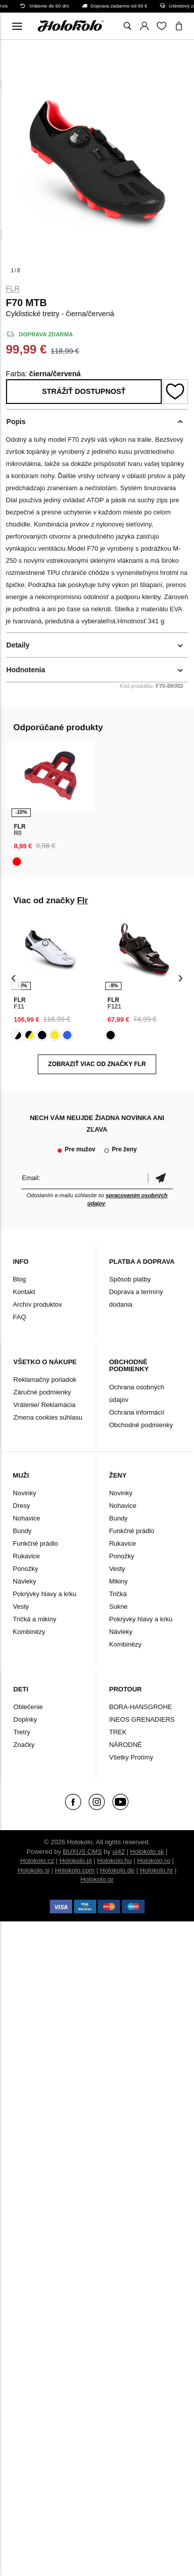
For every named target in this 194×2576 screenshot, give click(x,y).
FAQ (19, 1317)
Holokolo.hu (114, 1860)
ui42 (118, 1851)
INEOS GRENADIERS (141, 1719)
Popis (16, 422)
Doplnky (25, 1719)
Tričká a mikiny (34, 1619)
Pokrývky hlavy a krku (45, 1594)
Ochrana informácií (136, 1412)
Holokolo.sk (147, 1851)
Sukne (118, 1606)
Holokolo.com (75, 1870)
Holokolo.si (34, 1870)
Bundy (22, 1531)
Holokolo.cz (37, 1860)
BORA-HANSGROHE (140, 1707)
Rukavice (26, 1556)
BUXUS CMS (82, 1851)
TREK (117, 1732)
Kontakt (24, 1292)
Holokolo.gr (97, 1879)
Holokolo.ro (153, 1860)
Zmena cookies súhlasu (48, 1417)
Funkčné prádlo (35, 1543)
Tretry (22, 1732)
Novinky (24, 1493)
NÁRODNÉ (125, 1744)
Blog (19, 1279)
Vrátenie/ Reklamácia (45, 1405)
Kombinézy (29, 1631)
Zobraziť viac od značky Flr (97, 1064)
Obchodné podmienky (140, 1425)
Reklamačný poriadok (45, 1379)
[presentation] (14, 977)
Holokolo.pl (75, 1860)
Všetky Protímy (131, 1757)
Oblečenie (28, 1707)
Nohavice (26, 1518)
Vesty (21, 1606)
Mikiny (118, 1581)
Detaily (18, 645)
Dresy (21, 1505)
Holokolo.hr (156, 1870)
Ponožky (25, 1568)
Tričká (117, 1594)
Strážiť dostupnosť (83, 391)
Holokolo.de (117, 1870)
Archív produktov (37, 1304)
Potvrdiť (160, 1177)
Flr (13, 288)
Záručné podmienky (42, 1392)
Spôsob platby (129, 1279)
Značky (24, 1744)
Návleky (24, 1581)
